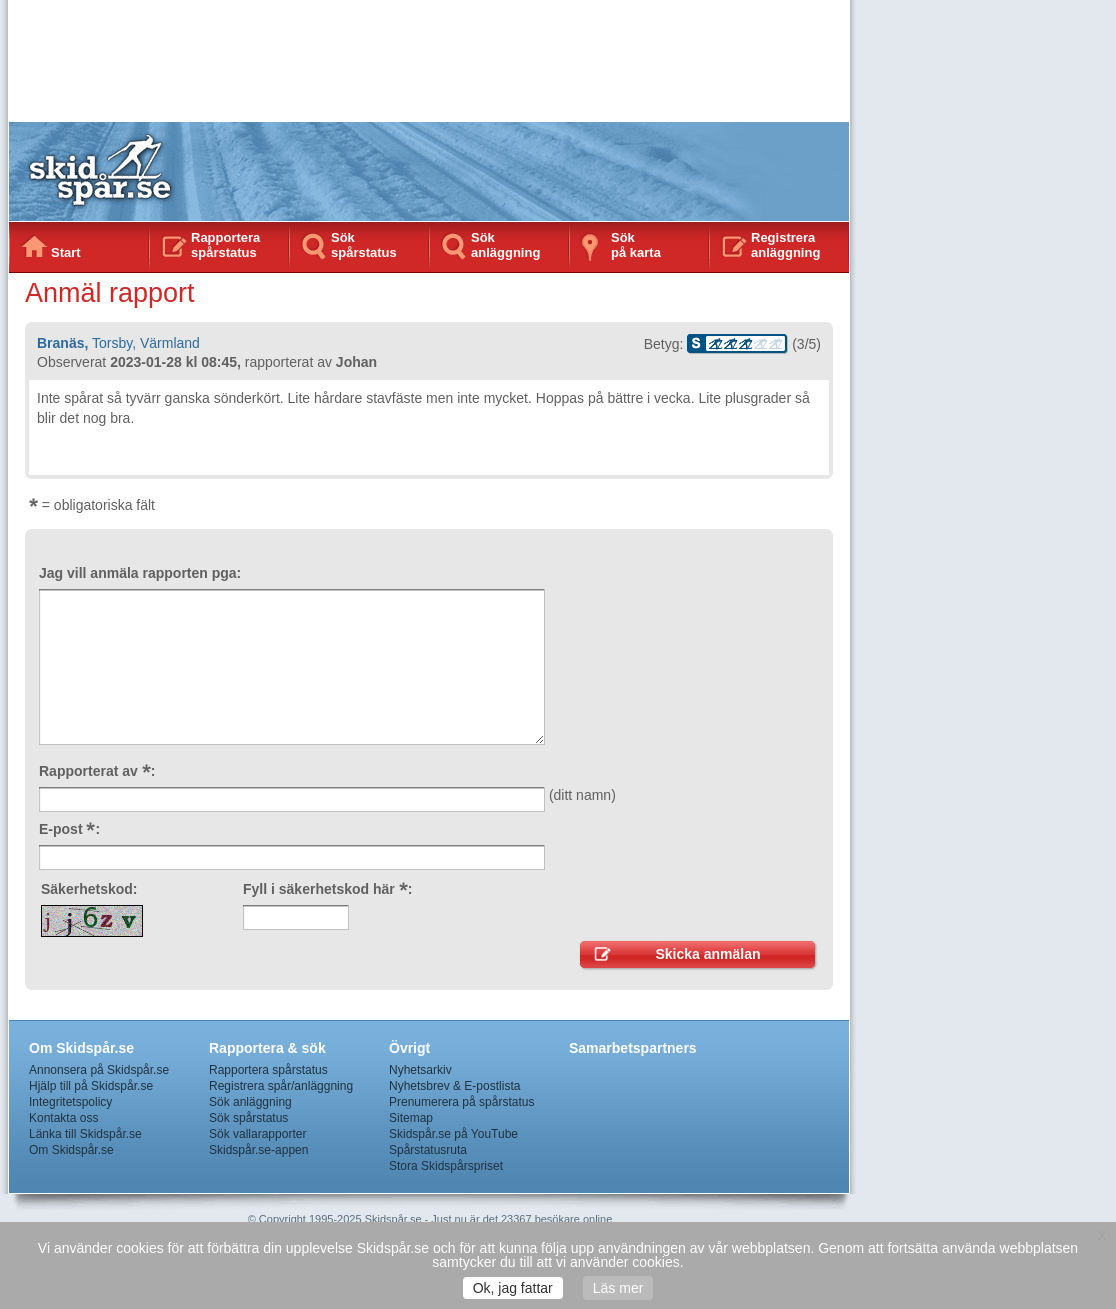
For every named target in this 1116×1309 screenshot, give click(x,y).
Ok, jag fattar (513, 1288)
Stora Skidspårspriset (446, 1166)
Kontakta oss (63, 1118)
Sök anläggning (505, 245)
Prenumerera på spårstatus (461, 1102)
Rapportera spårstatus (225, 245)
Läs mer (618, 1288)
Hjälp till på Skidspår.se (91, 1086)
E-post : (69, 829)
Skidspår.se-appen (258, 1150)
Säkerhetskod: (89, 889)
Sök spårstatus (364, 245)
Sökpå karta (636, 245)
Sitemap (411, 1118)
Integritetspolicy (70, 1102)
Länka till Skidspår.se (85, 1134)
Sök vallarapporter (257, 1134)
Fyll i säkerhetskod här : (327, 889)
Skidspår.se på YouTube (453, 1134)
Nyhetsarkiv (420, 1070)
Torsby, (114, 343)
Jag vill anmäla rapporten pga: (140, 573)
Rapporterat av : (97, 771)
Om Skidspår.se (71, 1150)
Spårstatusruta (428, 1150)
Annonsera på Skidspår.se (99, 1070)
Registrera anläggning (785, 245)
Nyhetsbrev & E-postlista (454, 1086)
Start (66, 252)
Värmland (170, 343)
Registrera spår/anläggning (281, 1086)
